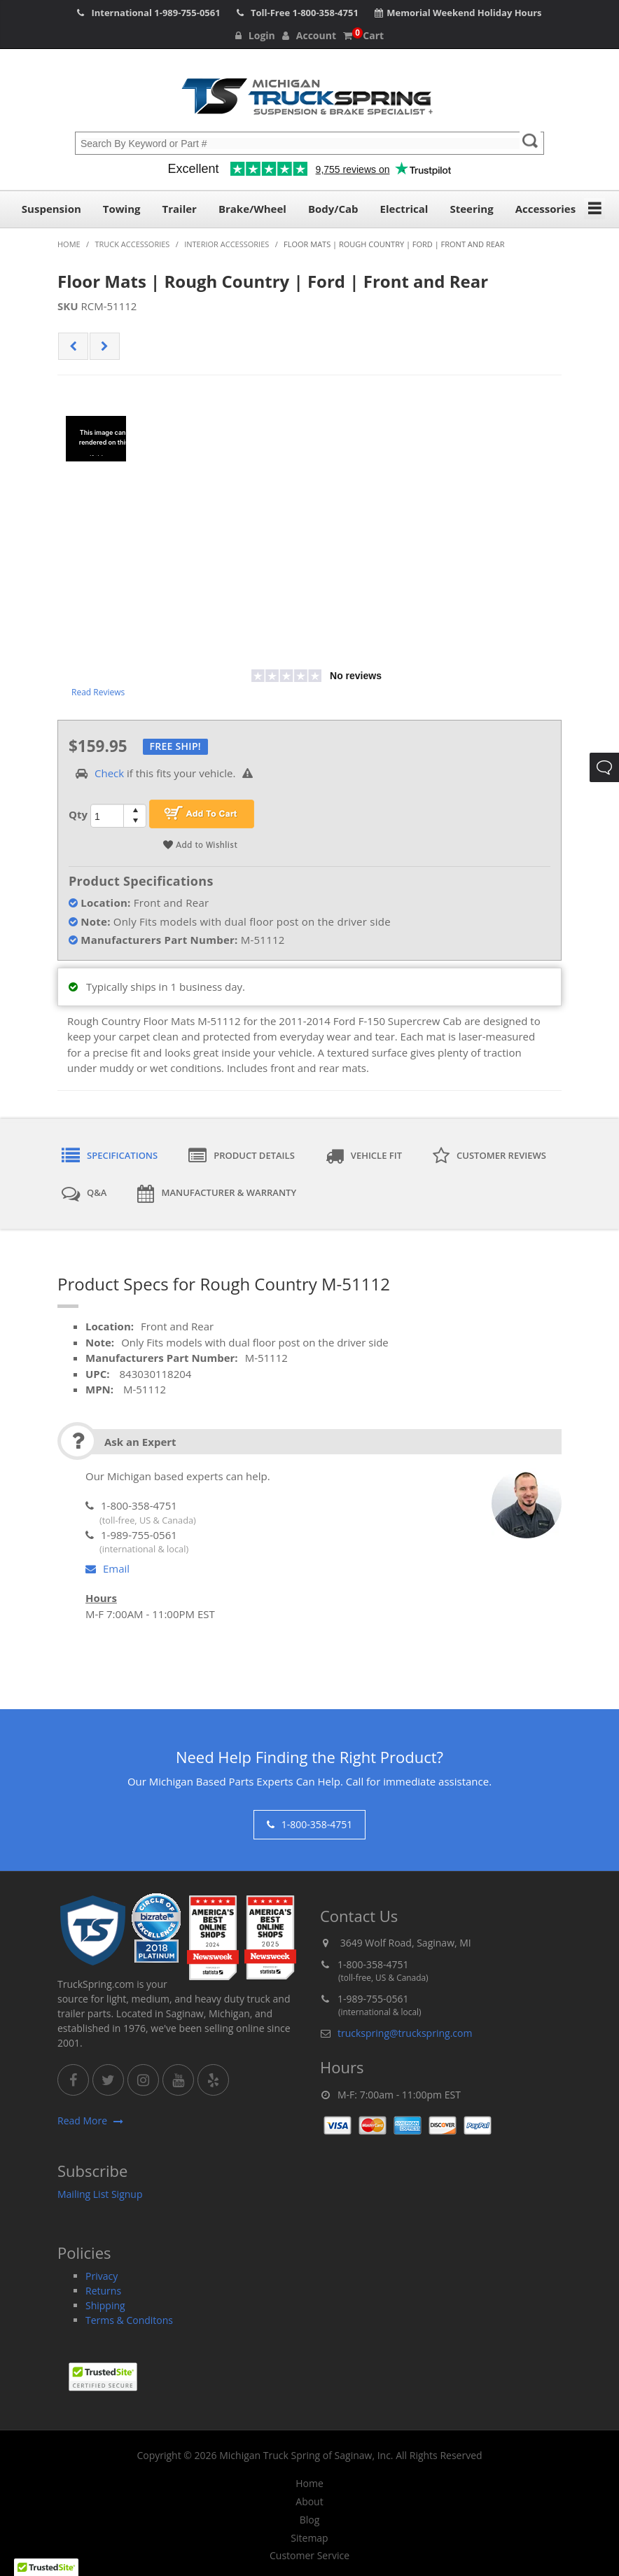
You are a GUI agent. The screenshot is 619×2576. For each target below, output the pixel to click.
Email (107, 1568)
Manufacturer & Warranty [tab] (216, 1194)
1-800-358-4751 (326, 12)
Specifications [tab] (110, 1156)
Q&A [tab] (84, 1194)
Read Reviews (98, 692)
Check (109, 773)
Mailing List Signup (100, 2194)
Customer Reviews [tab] (489, 1156)
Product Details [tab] (241, 1156)
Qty (78, 814)
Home (309, 2483)
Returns (103, 2290)
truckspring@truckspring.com (405, 2033)
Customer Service (309, 2556)
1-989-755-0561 (187, 12)
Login (255, 35)
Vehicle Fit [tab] (364, 1156)
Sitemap (309, 2538)
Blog (310, 2520)
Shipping (105, 2305)
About (309, 2501)
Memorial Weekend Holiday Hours (464, 12)
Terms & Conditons (129, 2320)
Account (309, 35)
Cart (363, 35)
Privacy (101, 2276)
